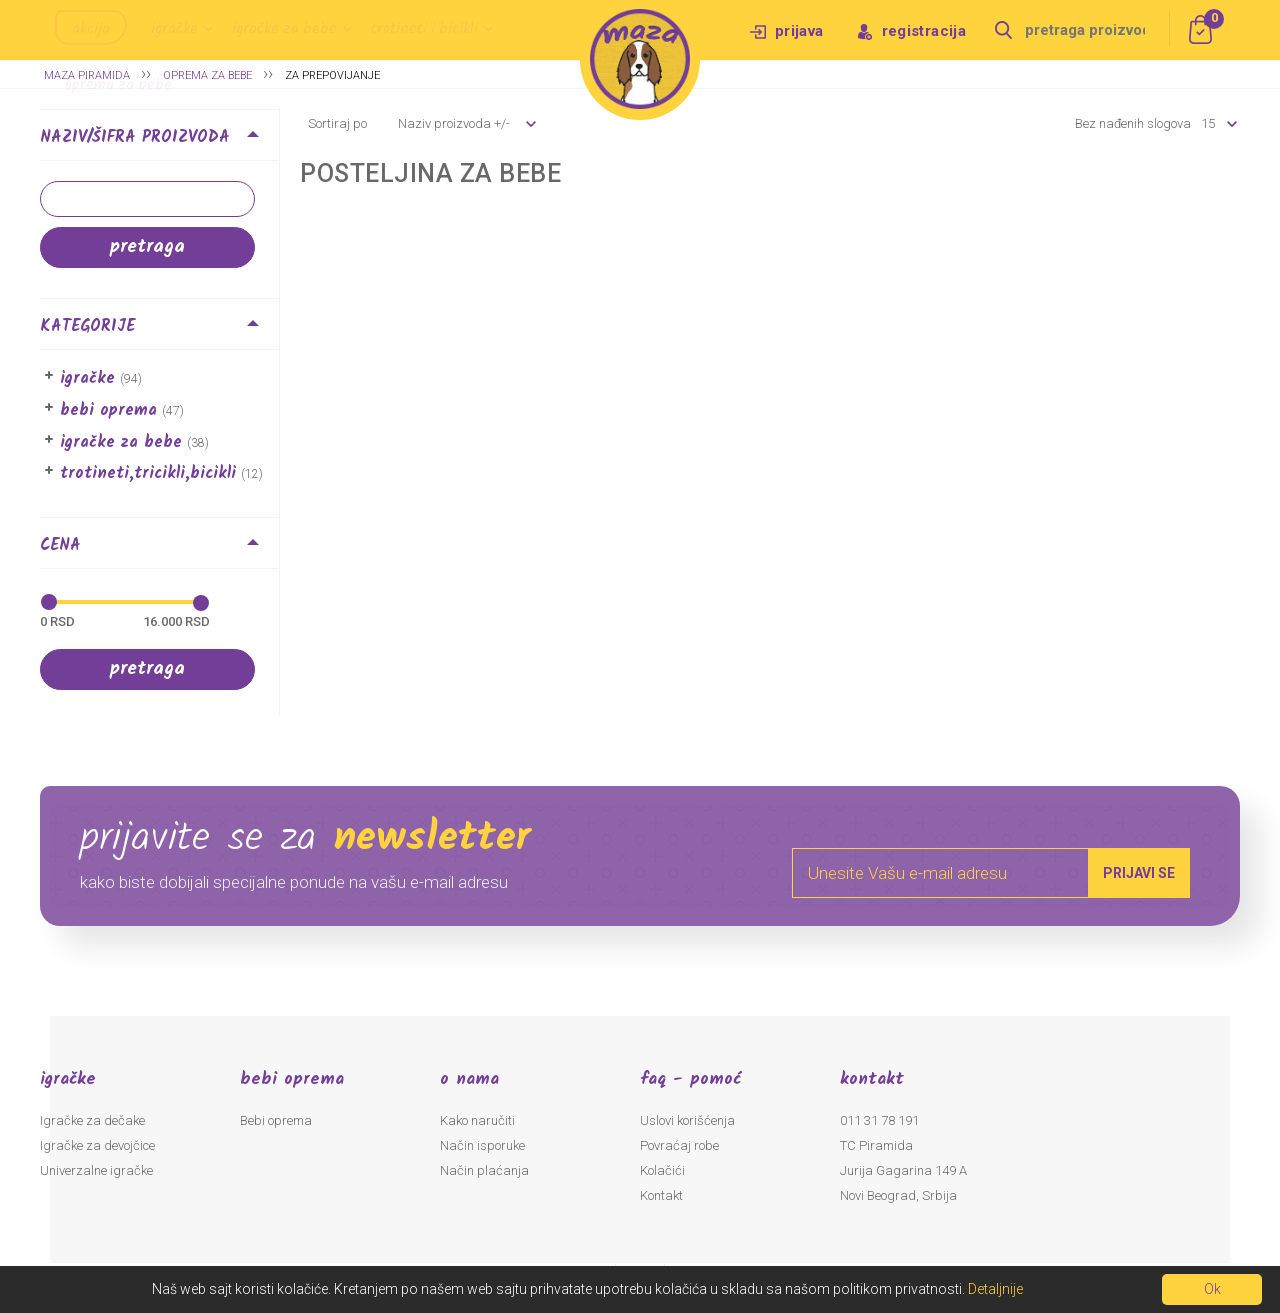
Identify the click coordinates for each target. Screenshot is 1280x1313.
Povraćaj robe (679, 1145)
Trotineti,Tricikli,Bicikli (148, 473)
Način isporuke (482, 1145)
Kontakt (661, 1195)
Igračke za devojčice (97, 1145)
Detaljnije (995, 1289)
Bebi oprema (108, 410)
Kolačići (662, 1170)
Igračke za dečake (92, 1120)
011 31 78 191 (879, 1120)
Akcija (91, 29)
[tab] (159, 140)
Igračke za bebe (284, 29)
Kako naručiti (477, 1120)
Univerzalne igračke (96, 1170)
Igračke (174, 29)
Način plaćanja (484, 1170)
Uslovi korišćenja (687, 1120)
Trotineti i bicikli (424, 29)
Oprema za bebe (118, 85)
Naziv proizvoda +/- (454, 123)
